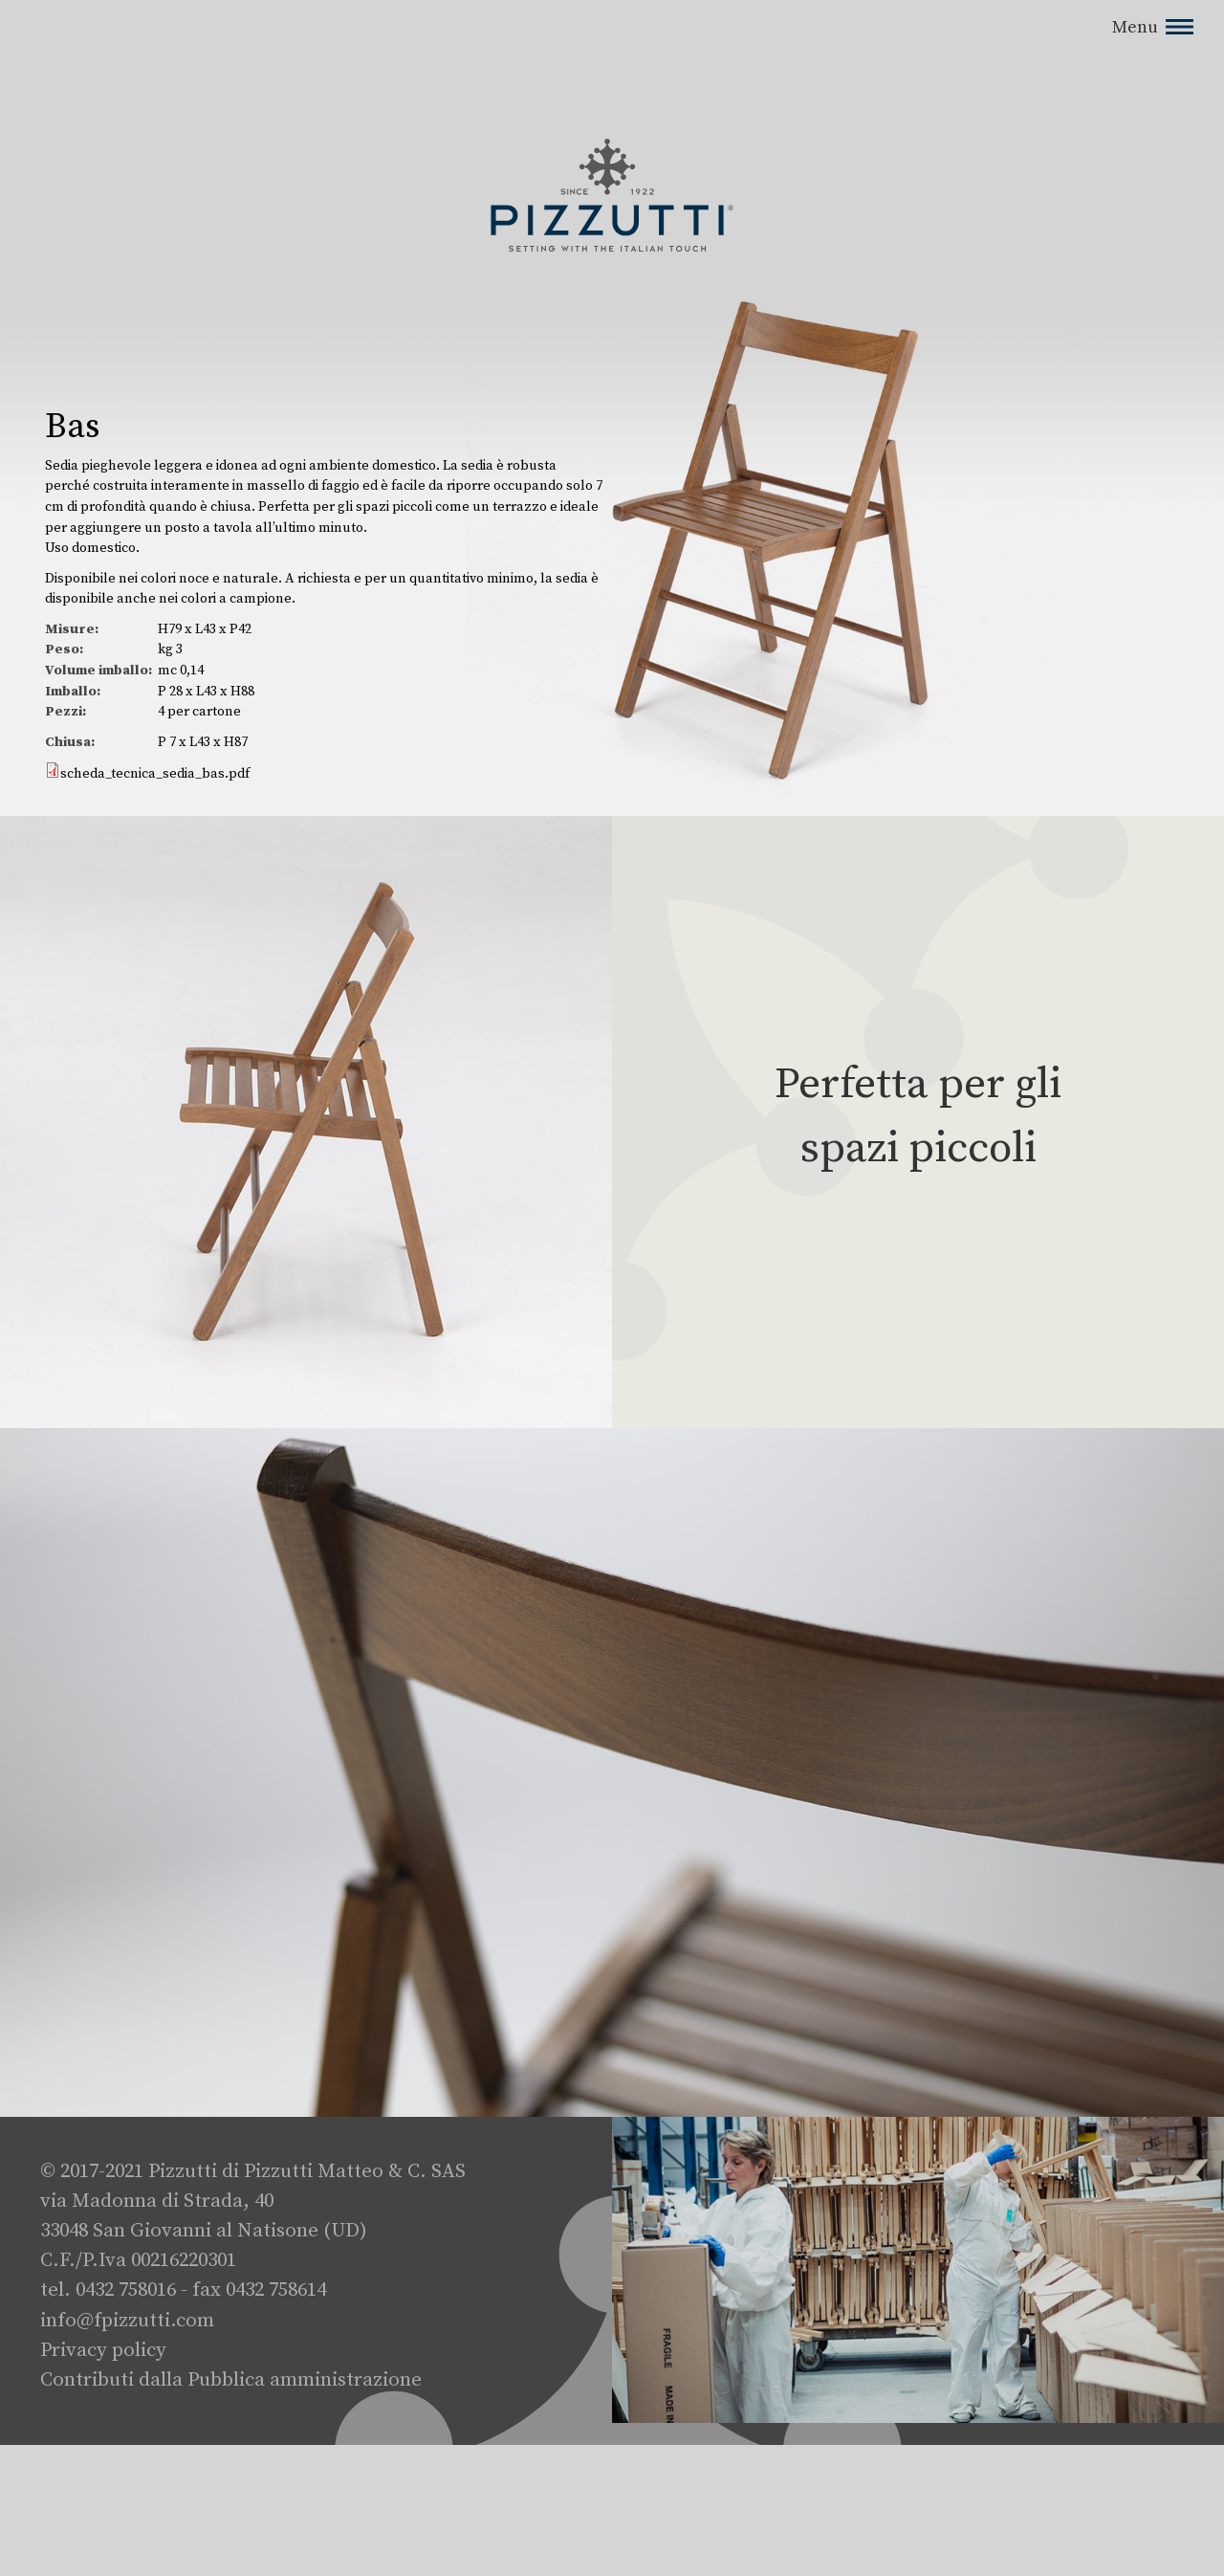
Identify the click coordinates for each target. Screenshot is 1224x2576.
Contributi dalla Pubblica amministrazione (231, 2379)
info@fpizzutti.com (127, 2320)
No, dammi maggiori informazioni (249, 93)
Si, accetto (955, 18)
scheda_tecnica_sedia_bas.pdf (155, 773)
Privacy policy (103, 2350)
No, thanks (1049, 18)
